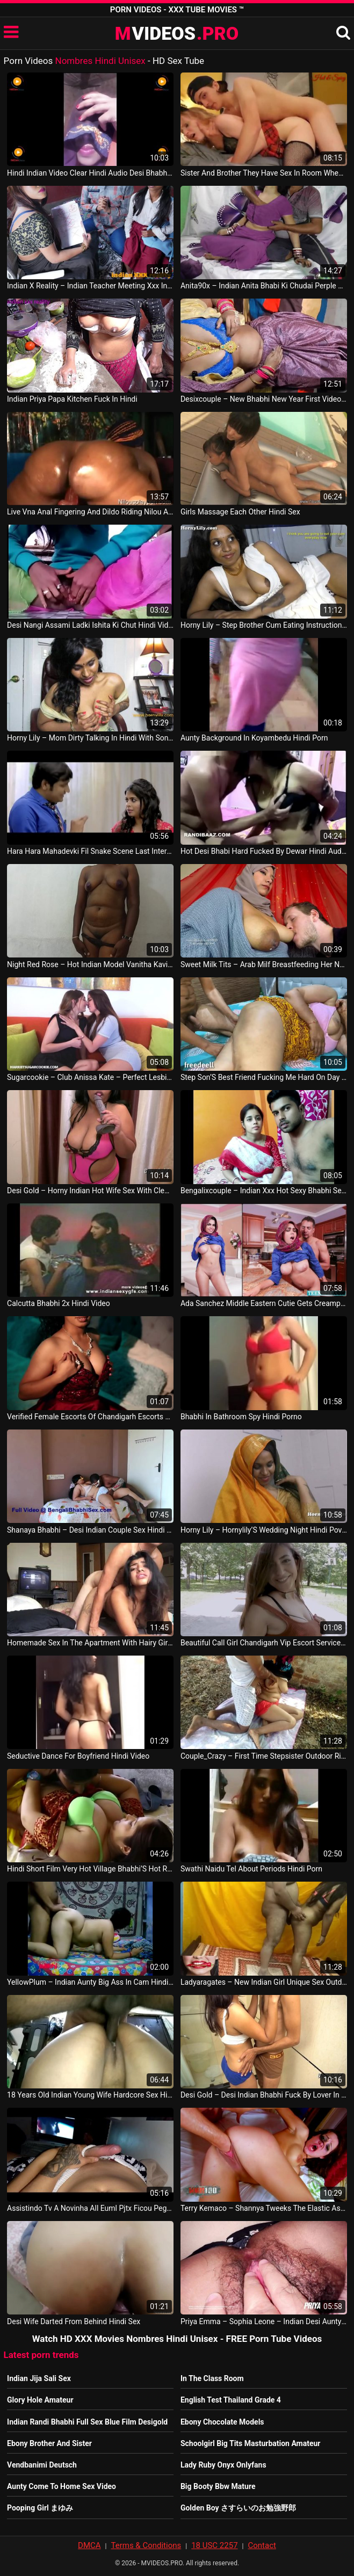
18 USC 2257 (214, 2545)
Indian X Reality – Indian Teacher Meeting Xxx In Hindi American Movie (90, 285)
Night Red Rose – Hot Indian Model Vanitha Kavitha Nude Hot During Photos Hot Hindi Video (90, 964)
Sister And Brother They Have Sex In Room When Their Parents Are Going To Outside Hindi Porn (263, 173)
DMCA (89, 2545)
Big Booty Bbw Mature (218, 2486)
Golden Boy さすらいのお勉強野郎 (238, 2508)
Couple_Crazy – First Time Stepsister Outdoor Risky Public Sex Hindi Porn (263, 1756)
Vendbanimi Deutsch (42, 2465)
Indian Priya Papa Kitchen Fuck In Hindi (72, 399)
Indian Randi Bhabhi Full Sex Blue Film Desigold (87, 2422)
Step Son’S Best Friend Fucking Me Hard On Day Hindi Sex (263, 1077)
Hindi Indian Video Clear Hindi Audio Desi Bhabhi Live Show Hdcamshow (90, 173)
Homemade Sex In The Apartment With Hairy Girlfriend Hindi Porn (90, 1642)
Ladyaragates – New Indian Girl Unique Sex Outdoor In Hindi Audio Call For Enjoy (263, 1982)
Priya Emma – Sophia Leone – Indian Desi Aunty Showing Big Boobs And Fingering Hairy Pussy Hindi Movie (263, 2321)
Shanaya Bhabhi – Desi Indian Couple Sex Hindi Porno (90, 1530)
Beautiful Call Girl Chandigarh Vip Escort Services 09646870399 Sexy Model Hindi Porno (263, 1642)
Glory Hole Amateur (40, 2400)
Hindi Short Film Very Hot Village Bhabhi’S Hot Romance (90, 1868)
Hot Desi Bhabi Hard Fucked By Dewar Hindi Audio (263, 851)
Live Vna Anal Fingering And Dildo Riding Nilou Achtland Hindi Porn (90, 511)
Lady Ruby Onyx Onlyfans (223, 2465)
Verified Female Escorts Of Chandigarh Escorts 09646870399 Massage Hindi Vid (90, 1416)
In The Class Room (212, 2378)
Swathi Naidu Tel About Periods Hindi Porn (251, 1868)
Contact (262, 2545)
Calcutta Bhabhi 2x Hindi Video (58, 1303)
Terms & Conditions (146, 2545)
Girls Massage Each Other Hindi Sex (240, 511)
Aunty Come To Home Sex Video (61, 2486)
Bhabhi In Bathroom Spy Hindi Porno (241, 1416)
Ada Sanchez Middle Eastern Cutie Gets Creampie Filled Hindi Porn (263, 1303)
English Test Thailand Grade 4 (230, 2400)
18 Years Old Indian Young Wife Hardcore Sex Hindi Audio (90, 2095)
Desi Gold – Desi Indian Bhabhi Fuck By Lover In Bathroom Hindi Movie (263, 2095)
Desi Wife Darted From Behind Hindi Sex (73, 2321)
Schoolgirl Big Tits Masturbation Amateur (250, 2443)
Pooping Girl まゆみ (40, 2508)
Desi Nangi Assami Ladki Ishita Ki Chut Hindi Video (90, 625)
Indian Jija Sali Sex (39, 2378)
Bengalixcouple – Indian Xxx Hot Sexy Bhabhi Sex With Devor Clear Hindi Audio (263, 1190)
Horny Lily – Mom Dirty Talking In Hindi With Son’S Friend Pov (90, 738)
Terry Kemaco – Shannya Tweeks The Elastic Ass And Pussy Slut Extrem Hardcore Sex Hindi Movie (263, 2208)
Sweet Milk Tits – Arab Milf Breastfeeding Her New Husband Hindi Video (263, 964)
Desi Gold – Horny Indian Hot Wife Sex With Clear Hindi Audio (90, 1190)
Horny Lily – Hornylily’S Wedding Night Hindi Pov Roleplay (263, 1530)
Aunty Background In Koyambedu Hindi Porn (254, 738)
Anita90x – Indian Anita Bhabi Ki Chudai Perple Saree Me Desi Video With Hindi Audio (263, 285)
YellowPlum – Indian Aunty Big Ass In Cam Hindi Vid (90, 1982)
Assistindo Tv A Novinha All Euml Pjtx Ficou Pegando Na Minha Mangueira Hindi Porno (90, 2208)
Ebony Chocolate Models (222, 2422)
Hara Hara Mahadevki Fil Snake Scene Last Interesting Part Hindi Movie (90, 851)
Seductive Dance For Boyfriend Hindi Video (78, 1756)
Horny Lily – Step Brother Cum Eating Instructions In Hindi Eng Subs (263, 625)
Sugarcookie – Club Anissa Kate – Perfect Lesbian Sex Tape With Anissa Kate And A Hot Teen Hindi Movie (90, 1077)
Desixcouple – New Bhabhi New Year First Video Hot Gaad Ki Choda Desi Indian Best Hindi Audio (263, 399)
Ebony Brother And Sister (49, 2443)
